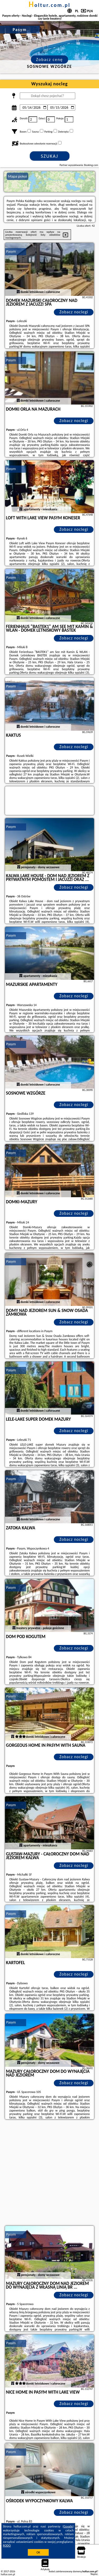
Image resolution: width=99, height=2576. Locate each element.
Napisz (94, 2574)
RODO (7, 2545)
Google (68, 2526)
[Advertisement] (49, 2173)
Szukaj (49, 156)
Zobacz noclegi (73, 311)
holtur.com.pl (49, 5)
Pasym (11, 251)
